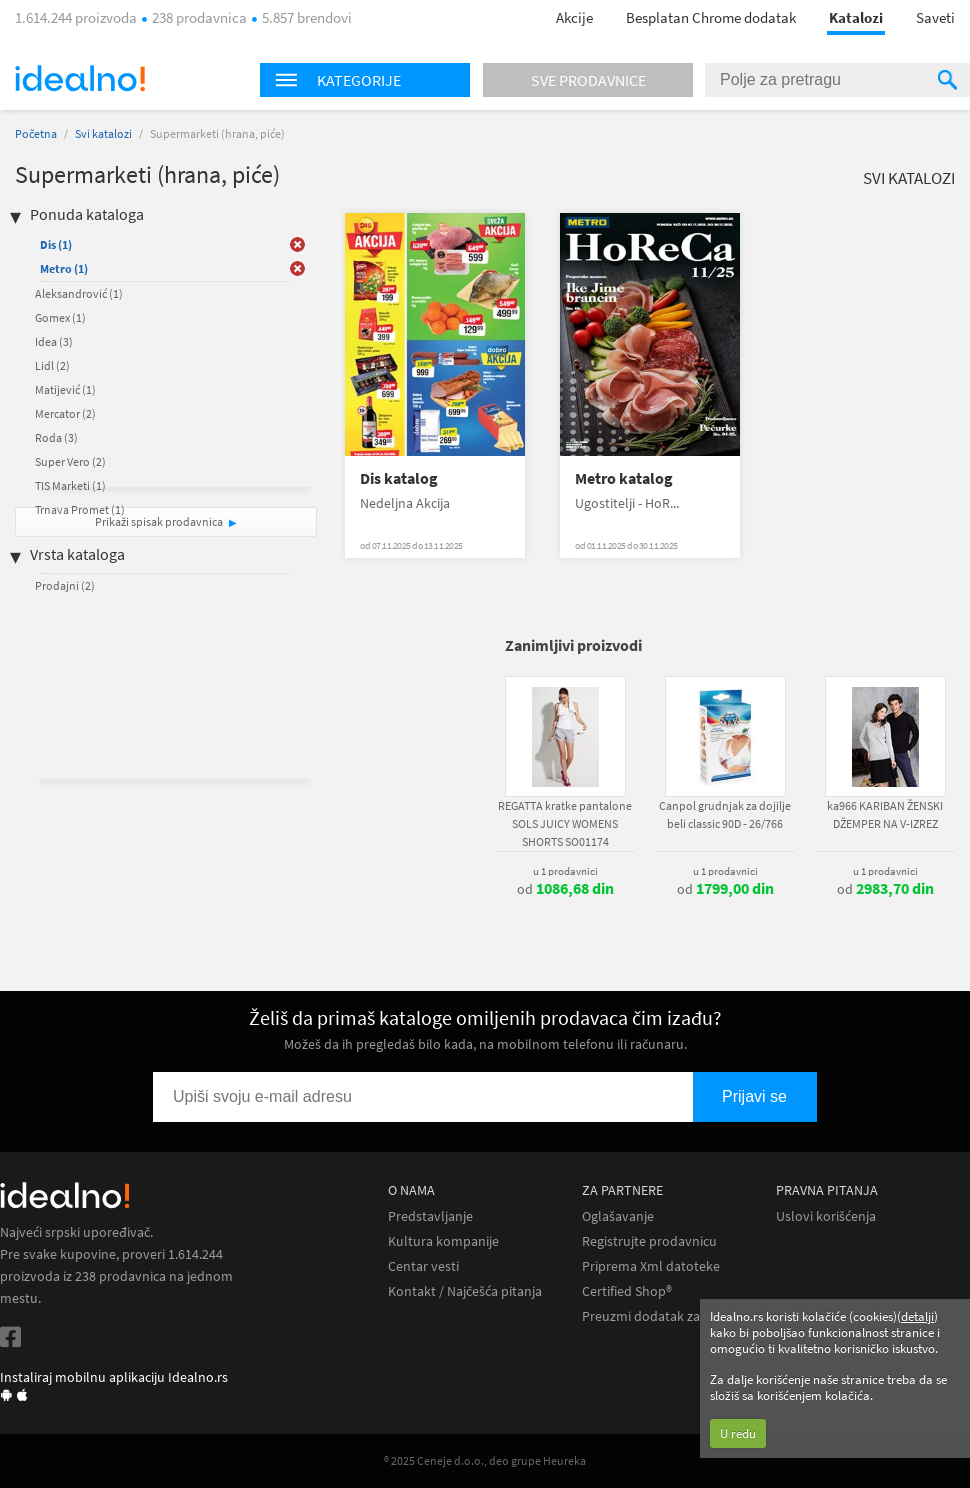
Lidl (52, 365)
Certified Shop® (627, 1291)
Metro (64, 268)
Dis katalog (399, 478)
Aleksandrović (79, 293)
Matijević (65, 389)
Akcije (574, 17)
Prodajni (65, 585)
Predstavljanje (430, 1216)
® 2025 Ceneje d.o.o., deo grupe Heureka (485, 1460)
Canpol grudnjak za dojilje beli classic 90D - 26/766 (725, 814)
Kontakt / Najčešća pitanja (465, 1291)
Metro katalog (624, 478)
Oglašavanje (618, 1216)
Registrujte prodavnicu (649, 1241)
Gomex (60, 317)
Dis (56, 244)
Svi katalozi (103, 133)
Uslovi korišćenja (826, 1216)
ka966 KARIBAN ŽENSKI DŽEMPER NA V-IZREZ (885, 814)
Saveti (935, 17)
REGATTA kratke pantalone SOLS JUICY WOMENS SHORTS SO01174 (565, 823)
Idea (54, 341)
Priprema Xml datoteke (651, 1266)
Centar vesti (423, 1266)
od (565, 889)
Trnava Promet (80, 509)
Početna (36, 133)
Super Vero (70, 461)
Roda (56, 437)
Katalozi (856, 17)
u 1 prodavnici (565, 871)
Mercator (65, 413)
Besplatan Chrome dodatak (711, 17)
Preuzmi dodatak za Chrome (666, 1316)
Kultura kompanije (443, 1241)
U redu (738, 1433)
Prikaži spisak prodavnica (159, 521)
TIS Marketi (70, 485)
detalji (917, 1316)
